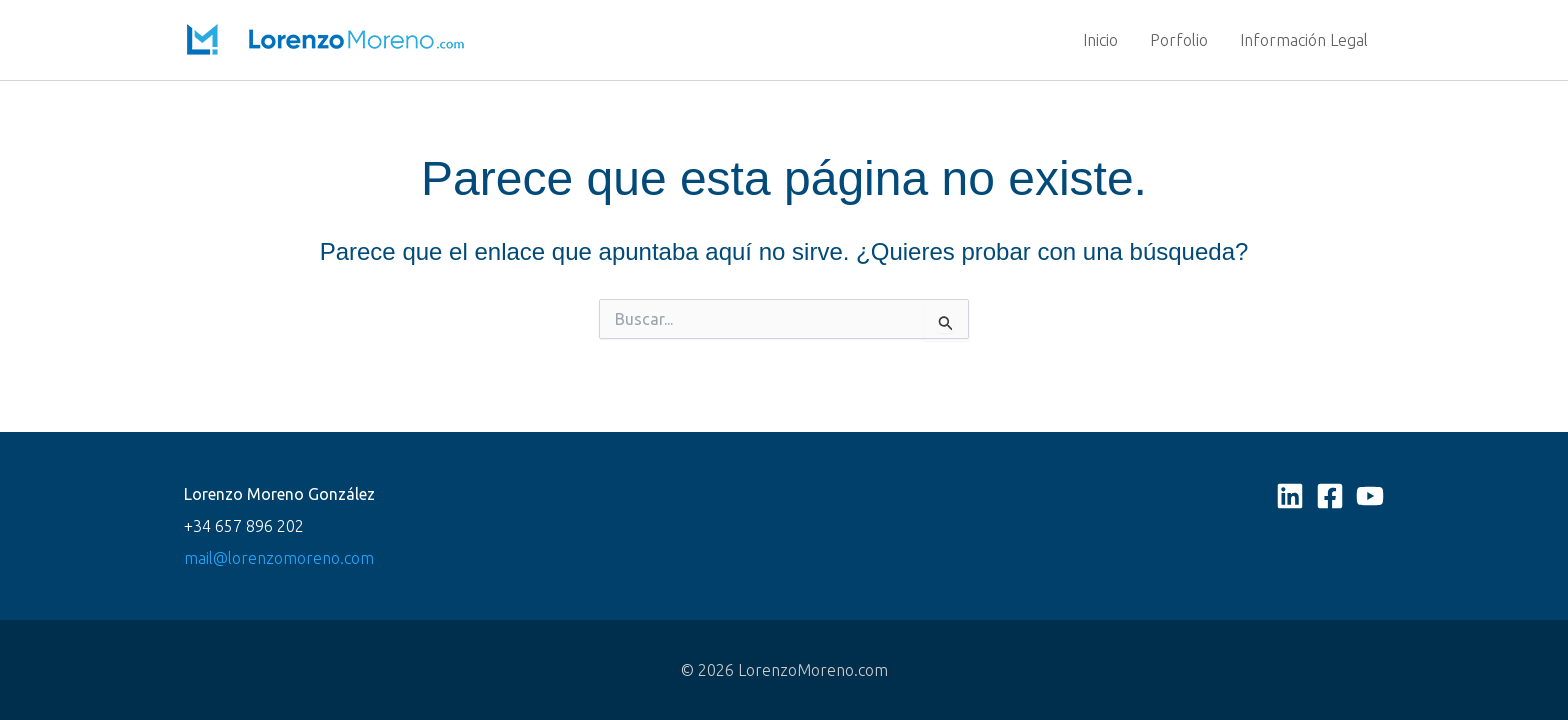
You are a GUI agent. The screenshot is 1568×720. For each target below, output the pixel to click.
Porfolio (1179, 40)
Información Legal (1304, 40)
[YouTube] (1370, 496)
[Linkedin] (1290, 496)
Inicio (1100, 40)
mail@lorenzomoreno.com (279, 558)
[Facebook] (1330, 496)
